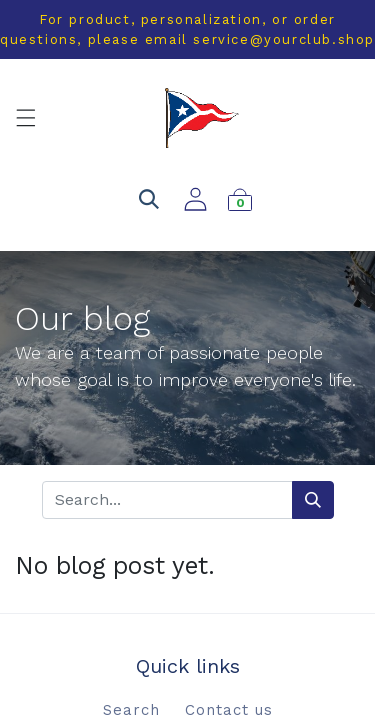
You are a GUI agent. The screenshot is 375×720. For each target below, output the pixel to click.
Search (131, 710)
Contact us (229, 710)
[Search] (313, 500)
